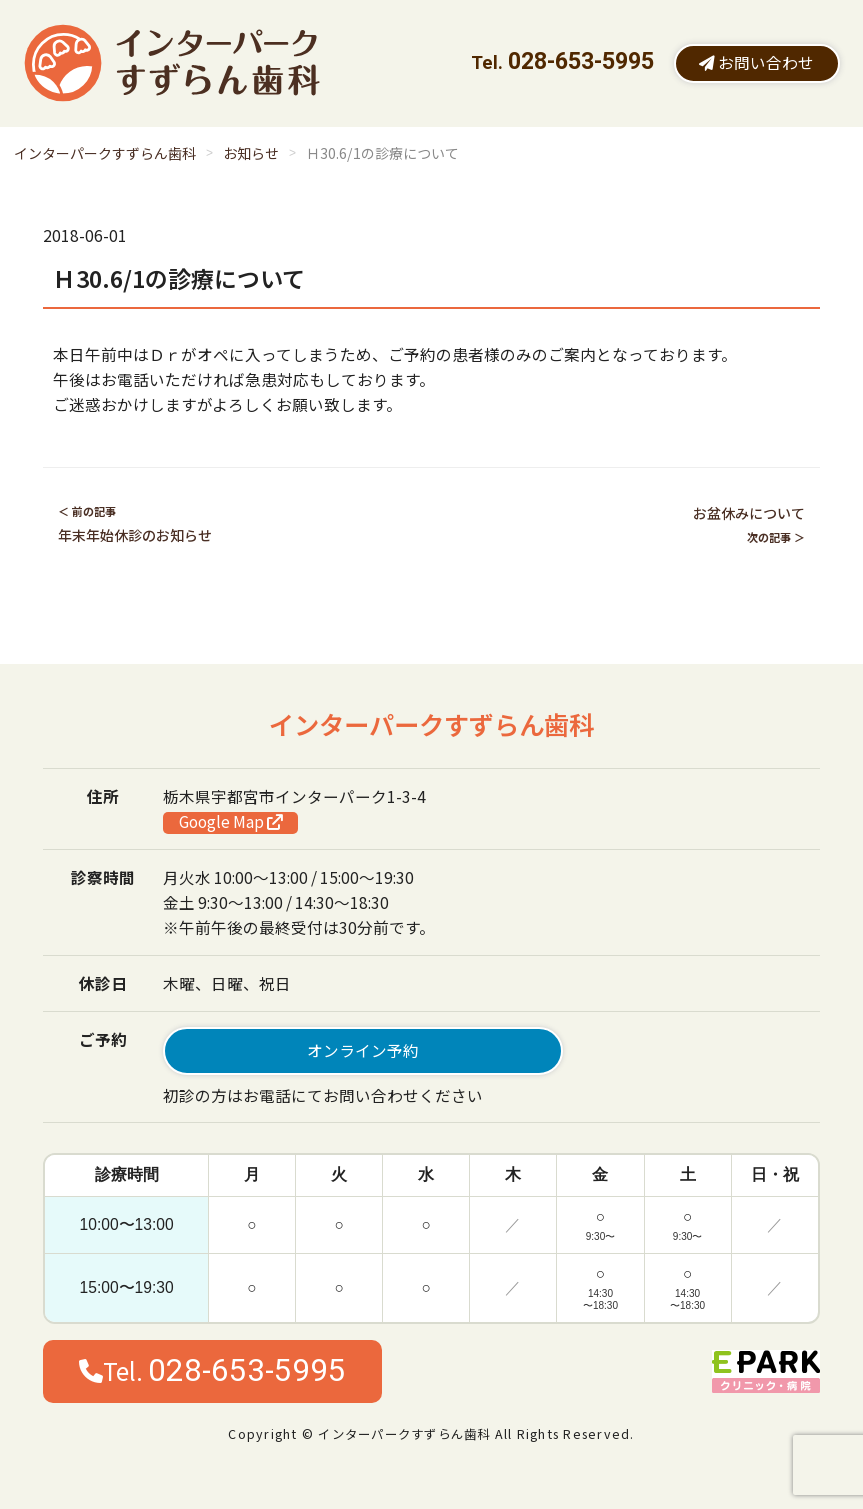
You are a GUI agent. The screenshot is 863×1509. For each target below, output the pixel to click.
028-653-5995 (581, 61)
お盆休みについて (749, 513)
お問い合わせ (756, 62)
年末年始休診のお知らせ (135, 535)
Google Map (231, 822)
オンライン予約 (363, 1050)
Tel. (212, 1370)
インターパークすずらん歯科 (105, 153)
